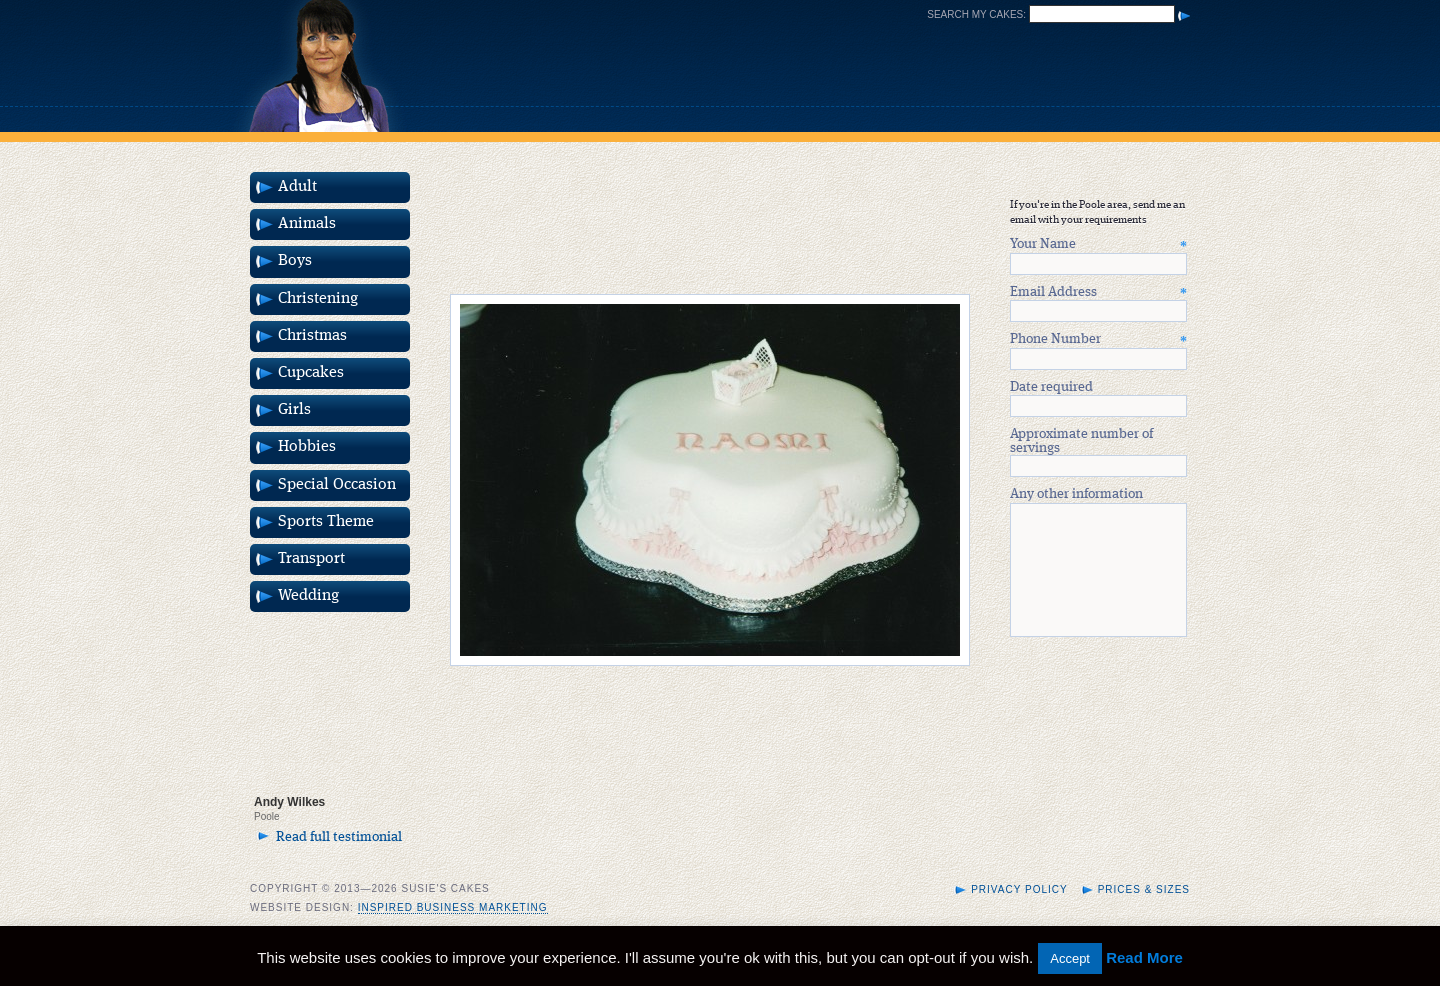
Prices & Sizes (1144, 913)
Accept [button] (1070, 958)
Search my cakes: (976, 14)
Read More (1144, 957)
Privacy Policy (1019, 913)
